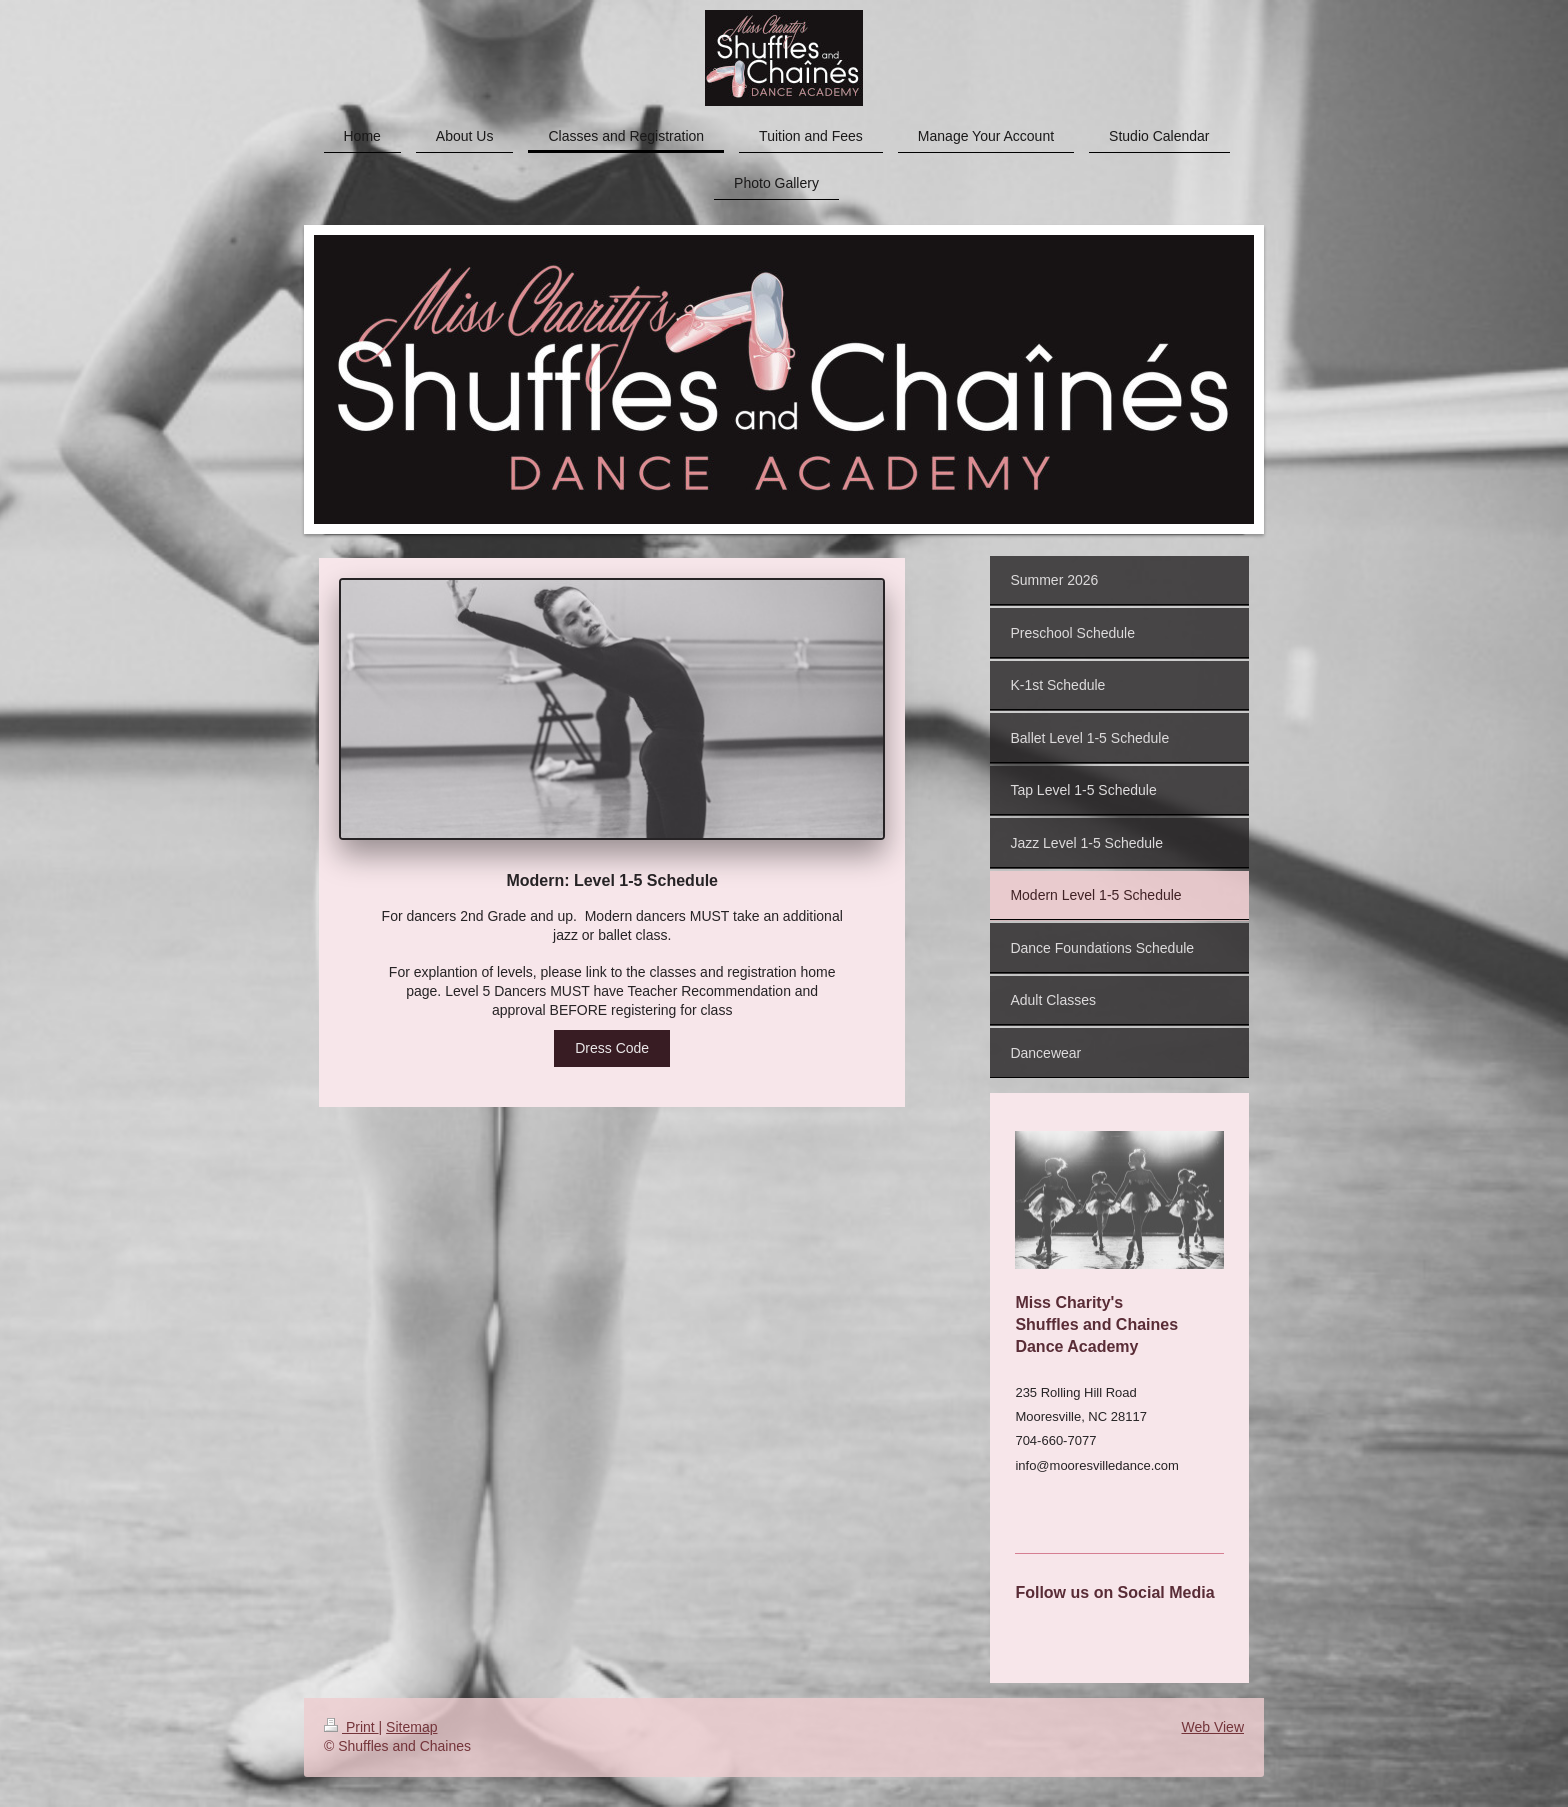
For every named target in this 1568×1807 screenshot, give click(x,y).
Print (351, 1727)
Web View (1212, 1727)
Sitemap (411, 1727)
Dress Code (612, 1048)
